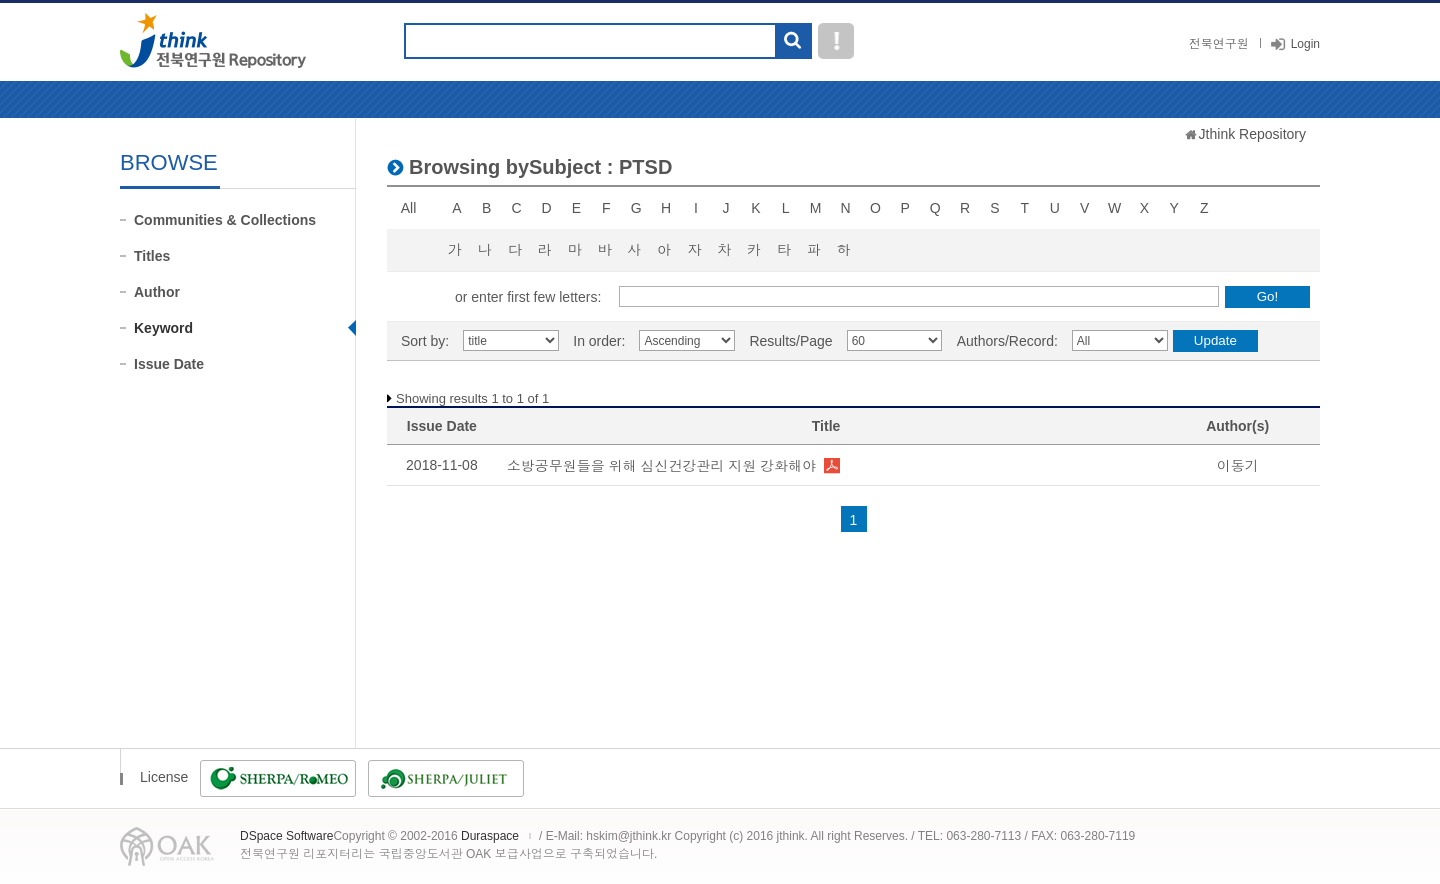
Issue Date (169, 364)
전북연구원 (1219, 44)
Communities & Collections (225, 220)
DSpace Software (286, 836)
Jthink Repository (1252, 134)
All (409, 208)
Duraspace (490, 836)
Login (1305, 44)
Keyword (163, 328)
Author (157, 292)
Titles (152, 256)
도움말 (836, 41)
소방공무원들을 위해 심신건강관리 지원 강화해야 (662, 466)
